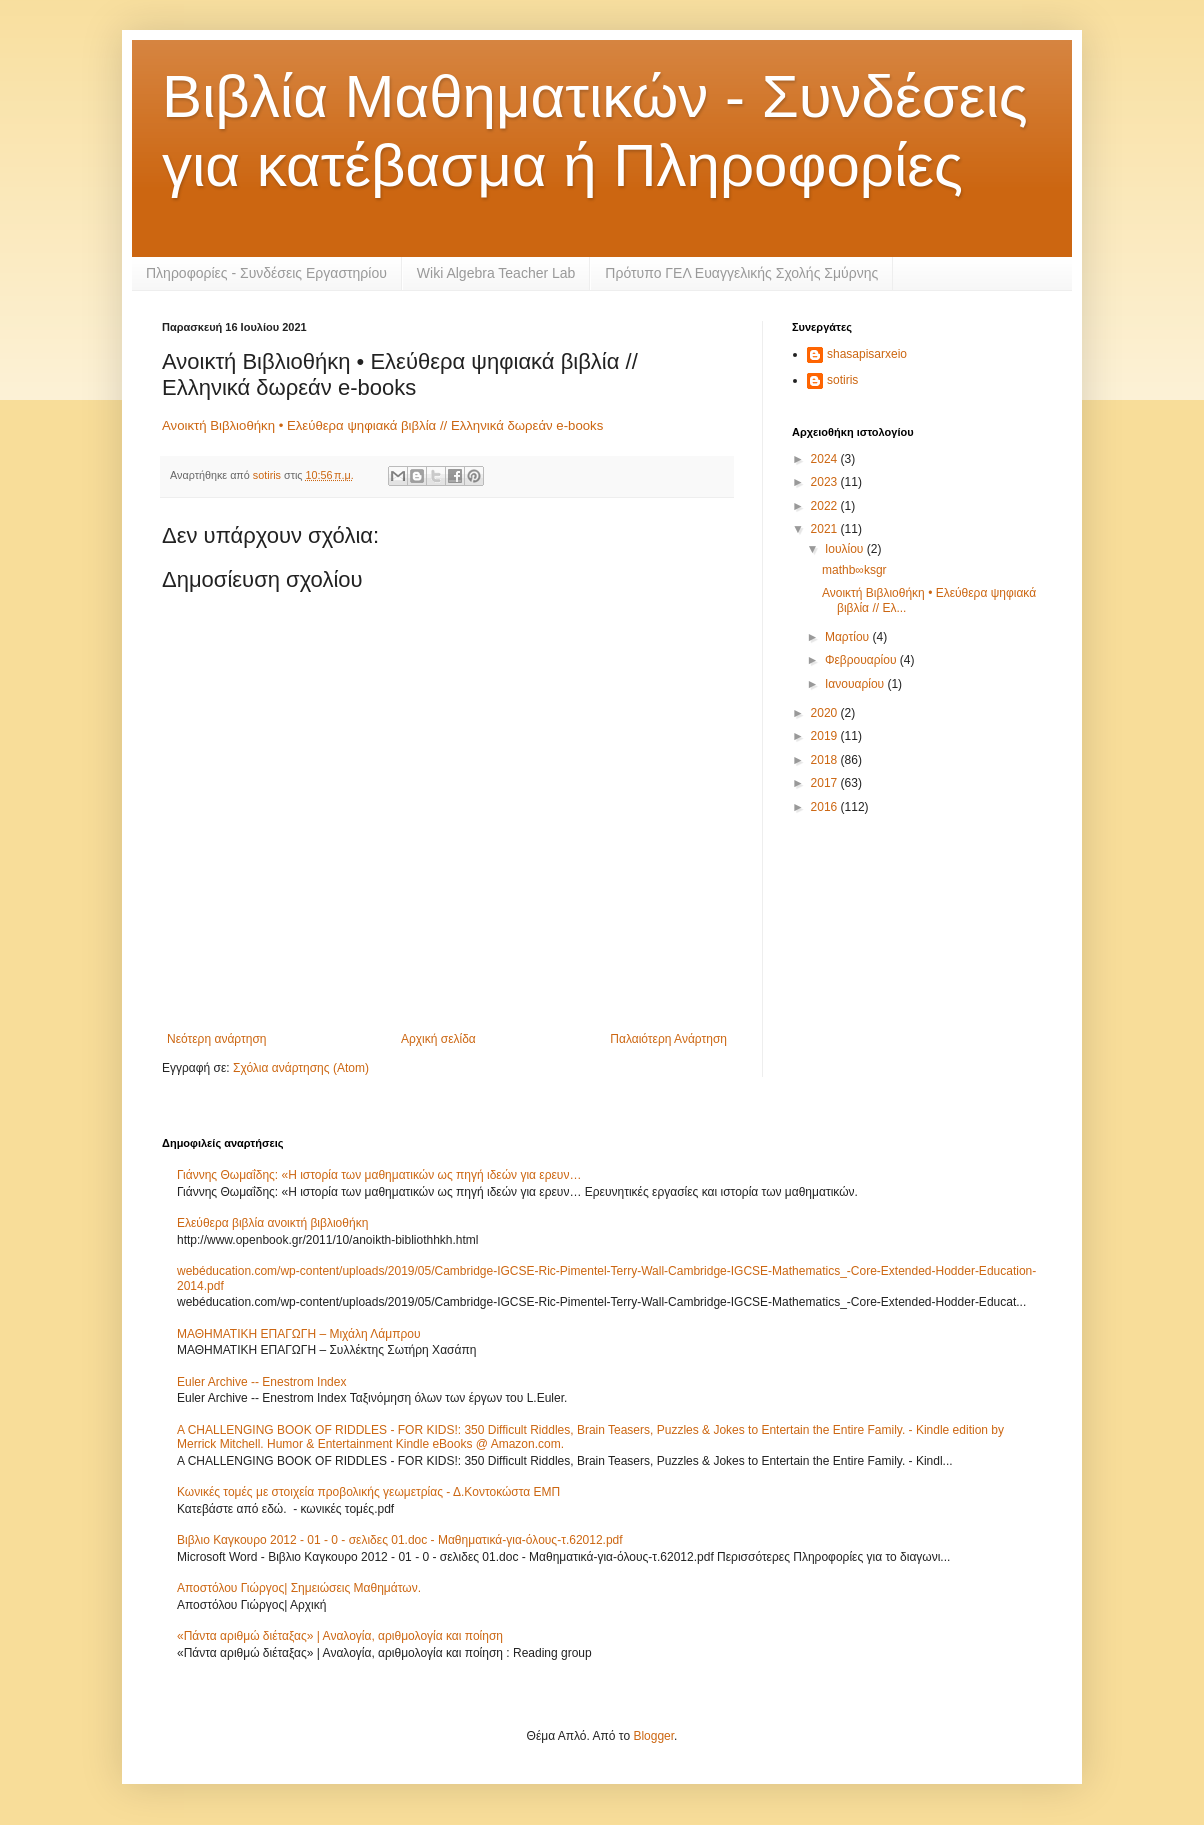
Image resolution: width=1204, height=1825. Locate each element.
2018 (826, 760)
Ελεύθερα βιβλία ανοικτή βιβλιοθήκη (272, 1223)
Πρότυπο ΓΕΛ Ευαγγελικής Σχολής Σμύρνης (741, 273)
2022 (826, 506)
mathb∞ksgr (854, 570)
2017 (826, 783)
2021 (826, 529)
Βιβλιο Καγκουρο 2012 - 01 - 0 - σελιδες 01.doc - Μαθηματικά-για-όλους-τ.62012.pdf (400, 1540)
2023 (826, 482)
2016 (826, 807)
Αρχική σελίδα (438, 1039)
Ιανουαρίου (856, 684)
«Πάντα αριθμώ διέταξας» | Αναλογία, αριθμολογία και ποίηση (340, 1636)
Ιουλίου (846, 549)
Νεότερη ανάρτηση (216, 1039)
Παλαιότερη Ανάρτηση (668, 1039)
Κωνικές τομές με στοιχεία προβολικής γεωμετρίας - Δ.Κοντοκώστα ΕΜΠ (368, 1492)
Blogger (653, 1736)
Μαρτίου (849, 637)
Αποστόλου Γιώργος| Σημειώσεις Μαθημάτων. (299, 1588)
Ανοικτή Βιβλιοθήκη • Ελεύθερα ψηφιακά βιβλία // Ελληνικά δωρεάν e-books (382, 425)
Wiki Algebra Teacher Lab (496, 273)
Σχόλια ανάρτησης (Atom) (301, 1068)
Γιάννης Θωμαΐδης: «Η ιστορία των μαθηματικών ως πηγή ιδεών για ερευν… (379, 1175)
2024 (826, 459)
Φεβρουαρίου (862, 660)
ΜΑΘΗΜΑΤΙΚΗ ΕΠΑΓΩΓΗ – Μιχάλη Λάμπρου (299, 1334)
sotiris (842, 380)
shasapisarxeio (867, 354)
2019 (826, 736)
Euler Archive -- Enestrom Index (261, 1382)
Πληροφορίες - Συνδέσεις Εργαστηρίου (266, 273)
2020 (826, 713)
